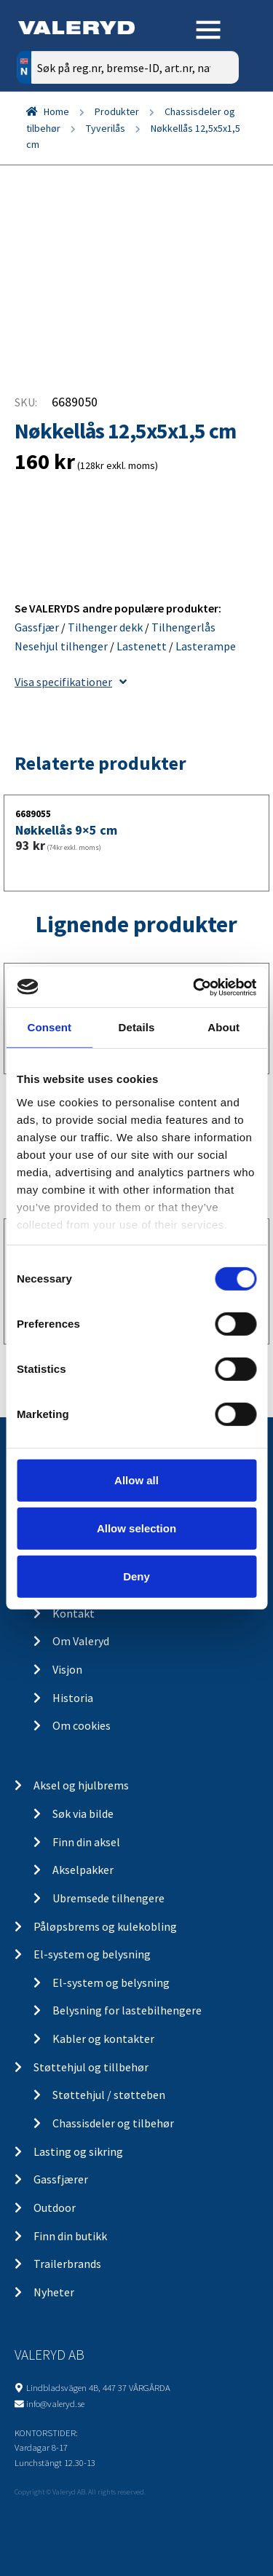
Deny (136, 1575)
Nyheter (53, 2292)
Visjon (67, 1669)
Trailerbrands (67, 2263)
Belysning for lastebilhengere (127, 2010)
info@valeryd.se (55, 2403)
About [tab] (223, 1027)
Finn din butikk (70, 2236)
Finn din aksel (86, 1842)
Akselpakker (83, 1869)
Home (56, 111)
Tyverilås (105, 128)
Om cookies (81, 1725)
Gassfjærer (60, 2179)
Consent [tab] (49, 1027)
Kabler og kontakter (103, 2038)
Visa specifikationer (71, 681)
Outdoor (54, 2207)
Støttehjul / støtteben (108, 2094)
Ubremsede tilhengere (108, 1898)
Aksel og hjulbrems (81, 1785)
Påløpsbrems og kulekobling (105, 1926)
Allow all (136, 1480)
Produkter (117, 111)
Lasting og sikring (78, 2151)
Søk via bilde (83, 1813)
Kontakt (73, 1613)
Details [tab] (137, 1027)
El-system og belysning (92, 1954)
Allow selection (136, 1528)
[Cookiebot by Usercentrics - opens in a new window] (194, 986)
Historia (72, 1697)
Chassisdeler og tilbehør (113, 2123)
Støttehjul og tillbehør (91, 2067)
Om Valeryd (80, 1641)
